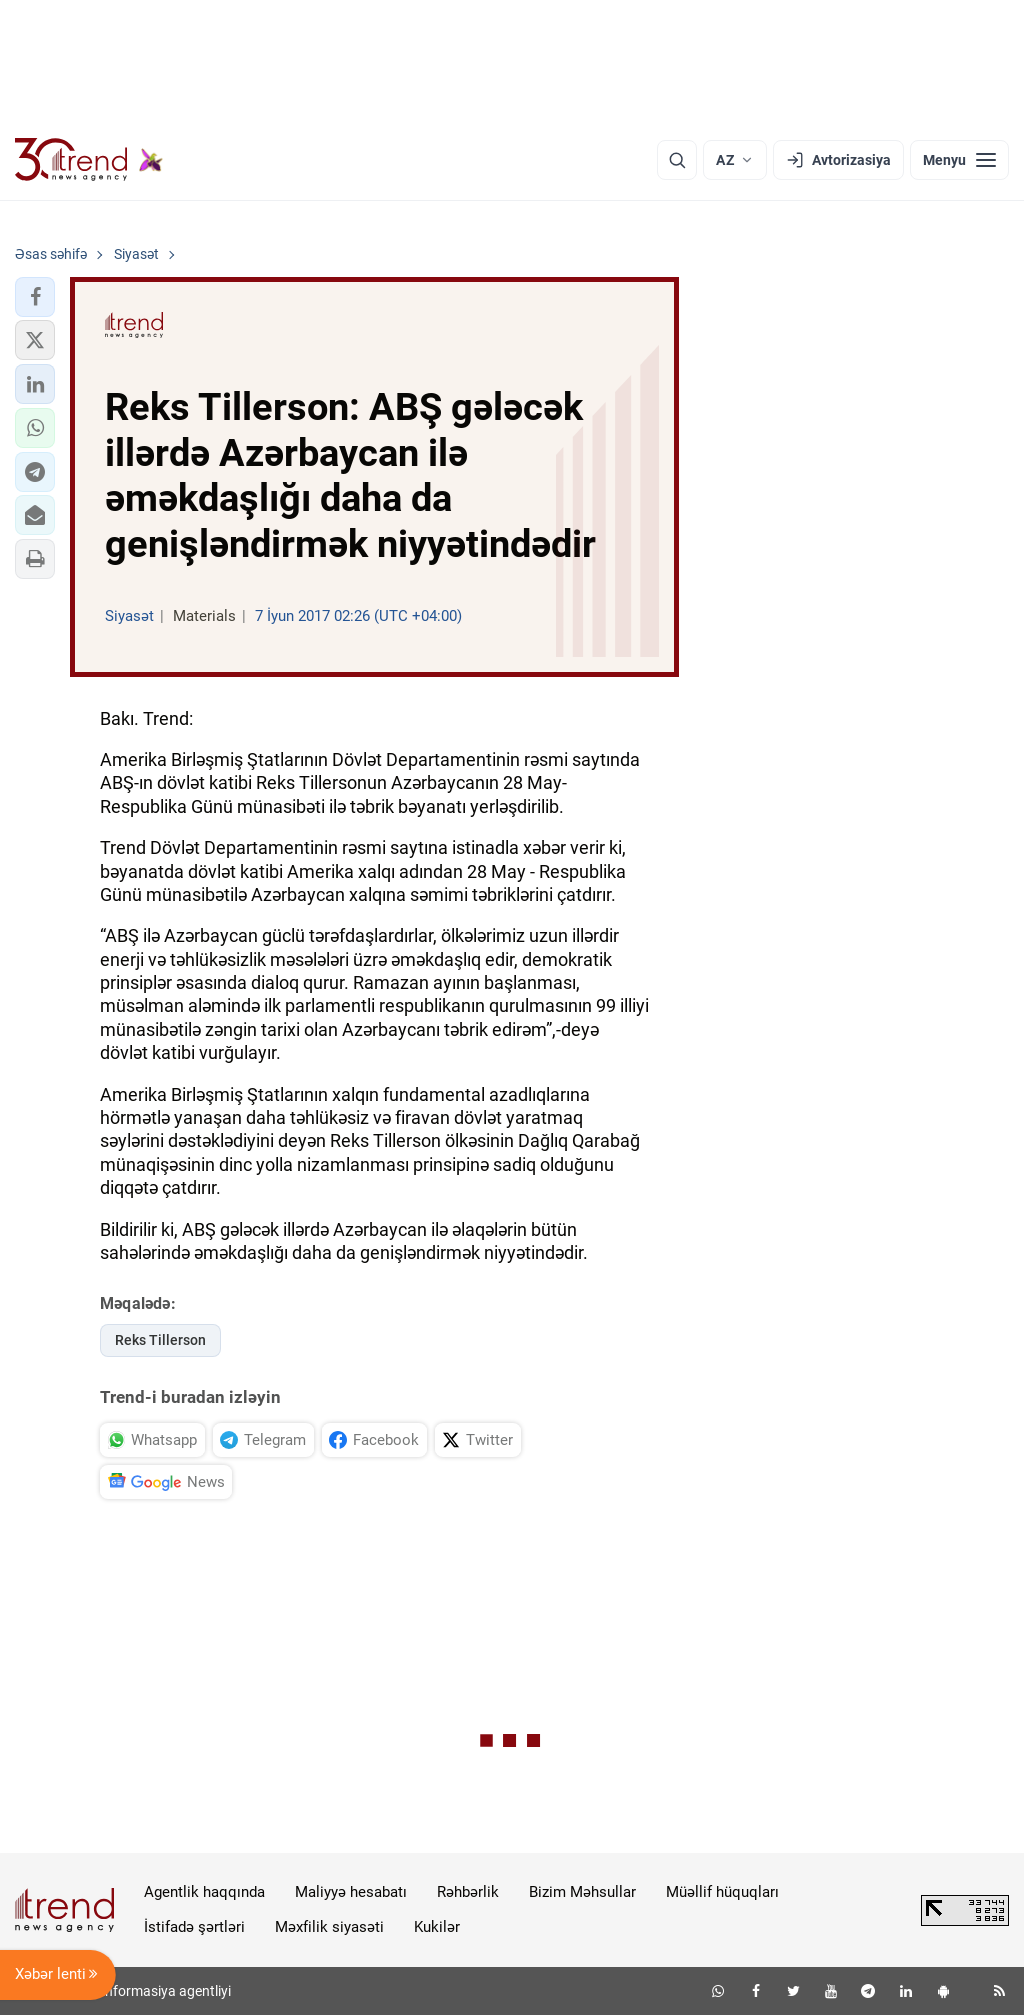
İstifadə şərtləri (194, 1927)
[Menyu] (959, 160)
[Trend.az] (89, 160)
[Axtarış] (677, 160)
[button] (35, 297)
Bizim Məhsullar (582, 1892)
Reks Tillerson (160, 1340)
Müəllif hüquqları (722, 1892)
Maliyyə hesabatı (351, 1892)
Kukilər (437, 1927)
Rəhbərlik (468, 1892)
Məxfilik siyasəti (329, 1927)
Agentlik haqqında (204, 1892)
